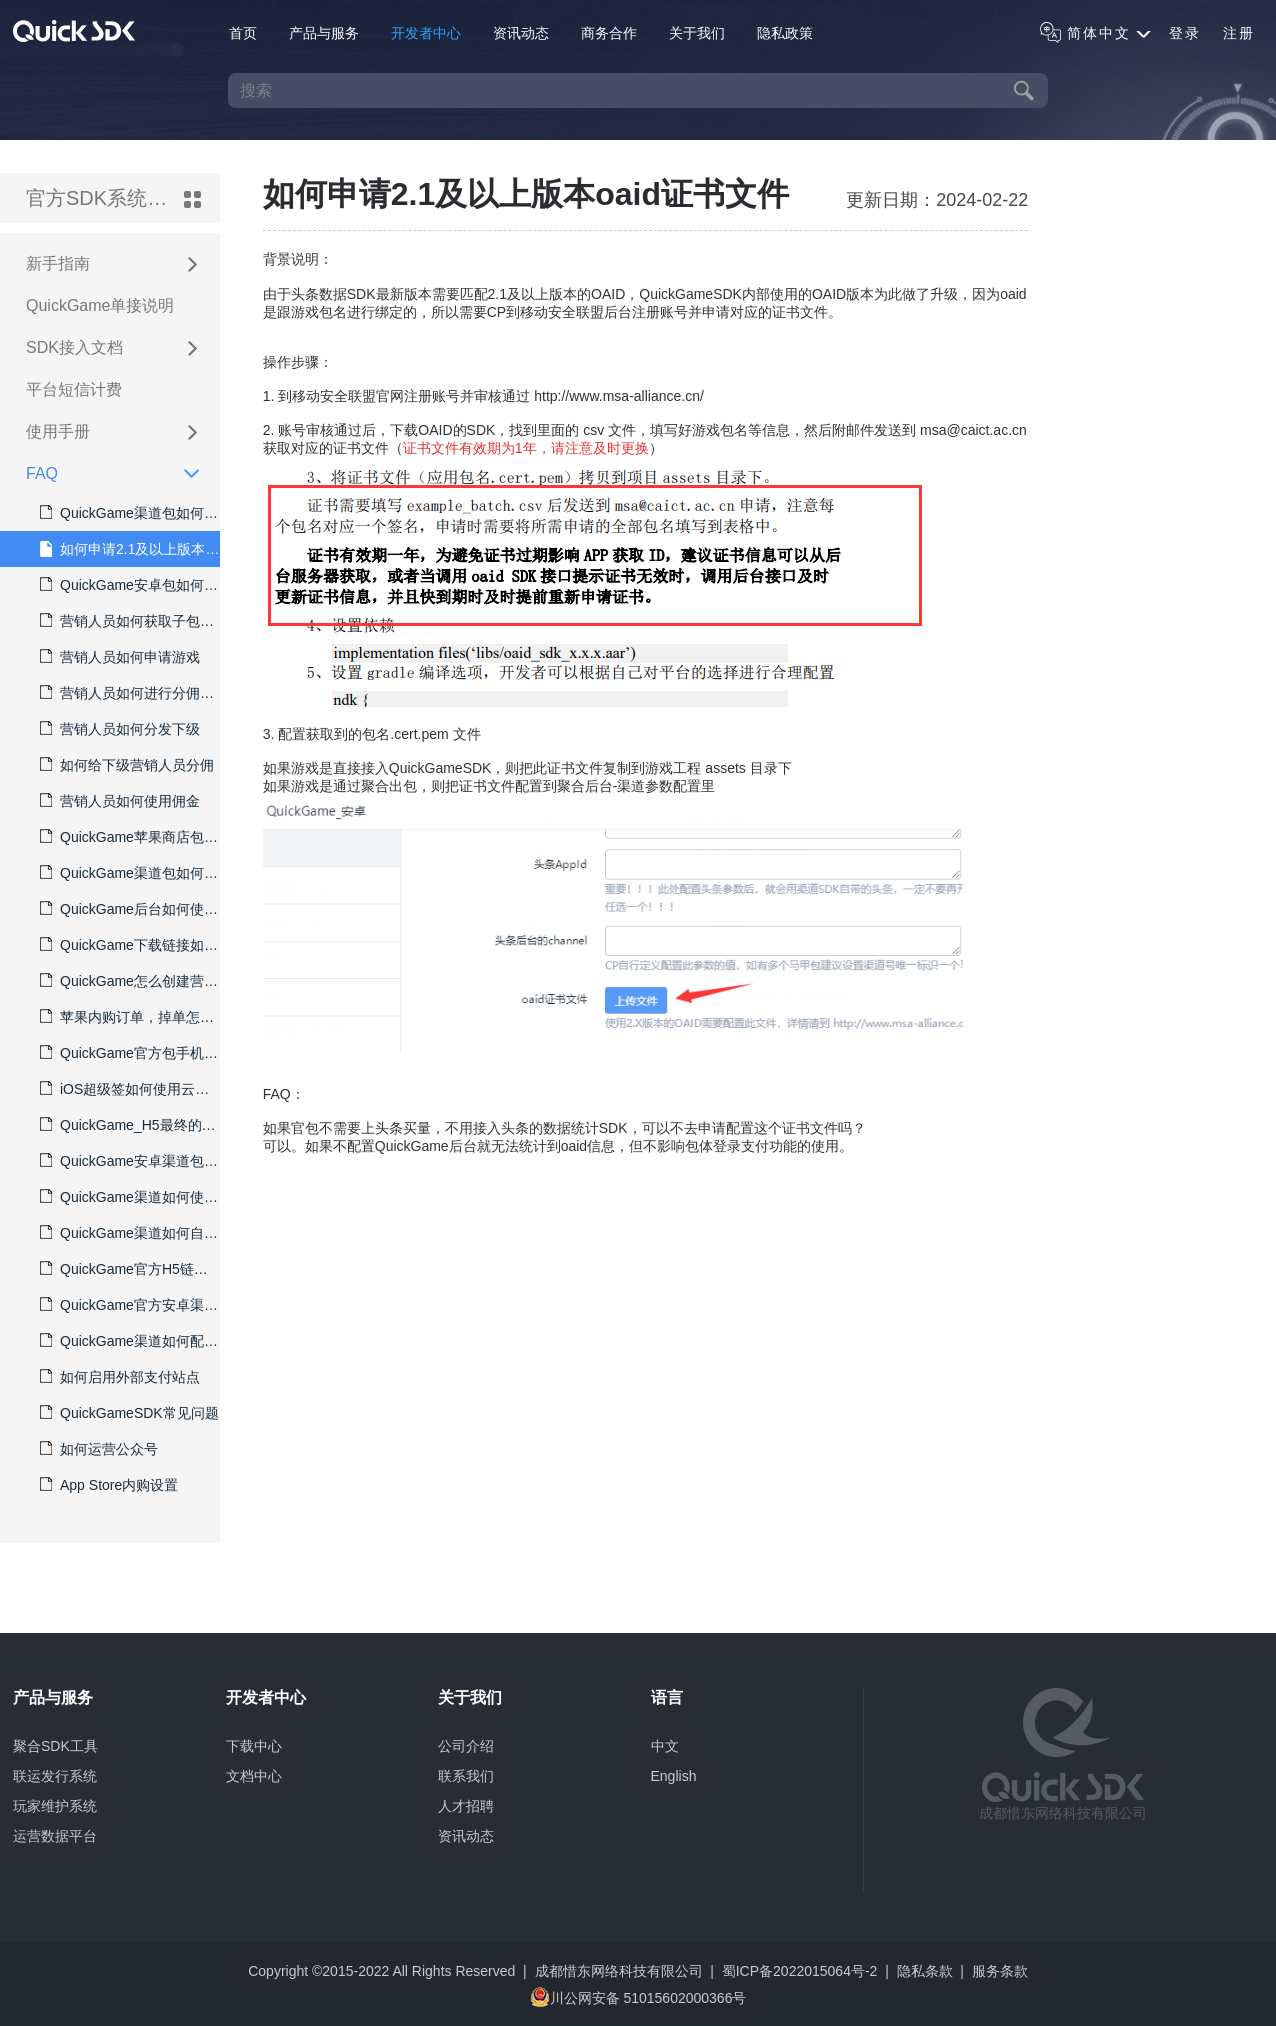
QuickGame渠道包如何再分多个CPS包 (130, 513)
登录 (1185, 33)
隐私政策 (785, 33)
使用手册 (103, 433)
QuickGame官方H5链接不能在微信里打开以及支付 (130, 1269)
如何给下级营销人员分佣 (127, 765)
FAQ (103, 475)
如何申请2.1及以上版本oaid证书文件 (130, 549)
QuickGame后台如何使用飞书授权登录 (130, 909)
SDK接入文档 (103, 349)
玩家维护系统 (55, 1806)
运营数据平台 (55, 1836)
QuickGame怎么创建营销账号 (130, 981)
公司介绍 (466, 1746)
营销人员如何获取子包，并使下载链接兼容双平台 (130, 621)
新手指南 (103, 265)
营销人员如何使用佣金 (120, 801)
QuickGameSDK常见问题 (129, 1413)
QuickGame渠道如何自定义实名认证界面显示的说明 (130, 1233)
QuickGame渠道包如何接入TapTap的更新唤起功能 (130, 873)
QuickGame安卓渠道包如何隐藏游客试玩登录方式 (130, 1161)
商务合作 (609, 33)
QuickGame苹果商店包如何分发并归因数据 (130, 837)
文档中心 (254, 1776)
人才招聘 (466, 1806)
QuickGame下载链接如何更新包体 (130, 945)
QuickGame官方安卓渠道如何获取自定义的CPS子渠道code (130, 1305)
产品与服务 (324, 33)
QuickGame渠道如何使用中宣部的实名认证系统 (130, 1197)
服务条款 (1000, 1971)
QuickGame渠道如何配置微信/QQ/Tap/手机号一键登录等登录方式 (130, 1341)
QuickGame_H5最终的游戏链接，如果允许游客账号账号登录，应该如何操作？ (130, 1125)
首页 (243, 33)
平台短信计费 (74, 389)
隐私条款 (925, 1971)
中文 (665, 1746)
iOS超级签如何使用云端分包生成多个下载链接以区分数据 (130, 1089)
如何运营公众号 (99, 1449)
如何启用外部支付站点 (120, 1377)
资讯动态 (521, 33)
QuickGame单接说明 (100, 305)
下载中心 (254, 1746)
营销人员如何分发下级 (120, 729)
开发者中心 (426, 33)
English (674, 1776)
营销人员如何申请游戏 (120, 657)
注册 (1239, 33)
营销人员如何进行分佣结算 (130, 693)
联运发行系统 (55, 1776)
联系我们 (466, 1776)
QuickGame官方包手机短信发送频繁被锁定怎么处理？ (130, 1053)
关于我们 (697, 33)
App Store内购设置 (109, 1485)
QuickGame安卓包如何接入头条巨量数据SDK (130, 585)
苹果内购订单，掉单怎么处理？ (130, 1017)
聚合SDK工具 (55, 1746)
